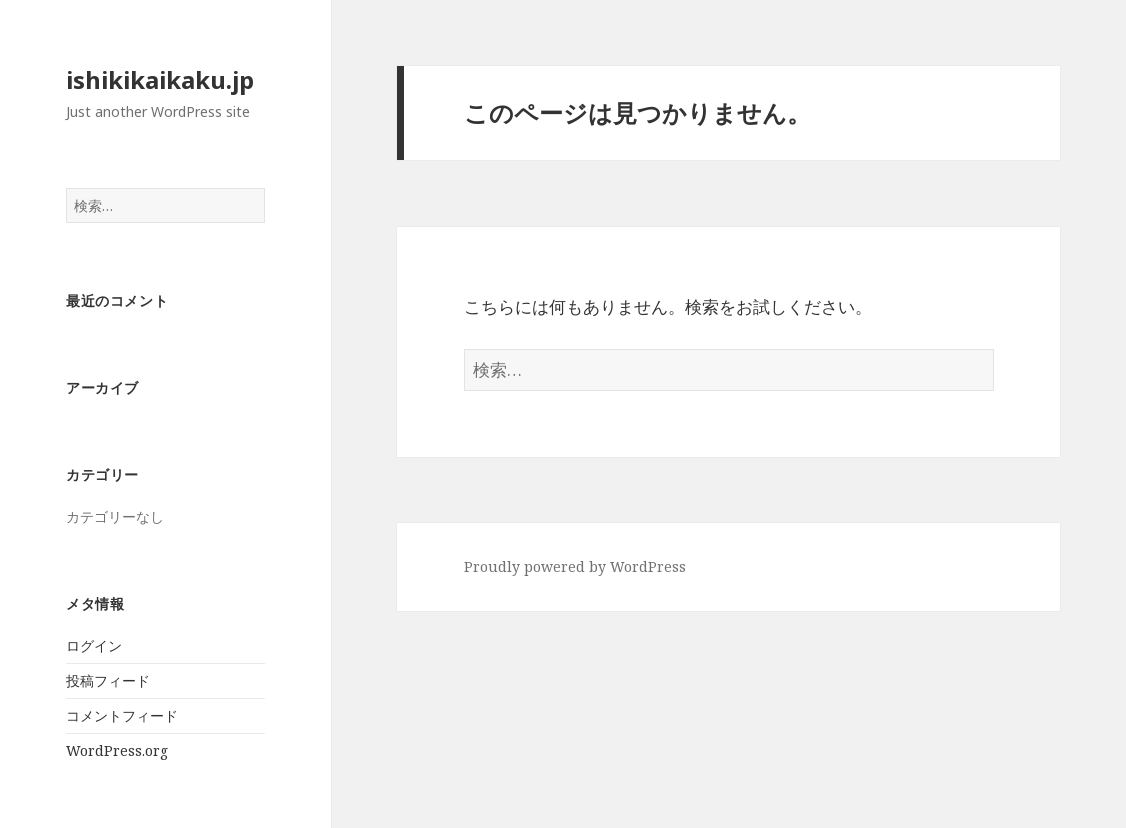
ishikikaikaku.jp (160, 79)
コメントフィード (122, 715)
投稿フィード (108, 680)
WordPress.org (117, 750)
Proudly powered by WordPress (575, 566)
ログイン (94, 645)
